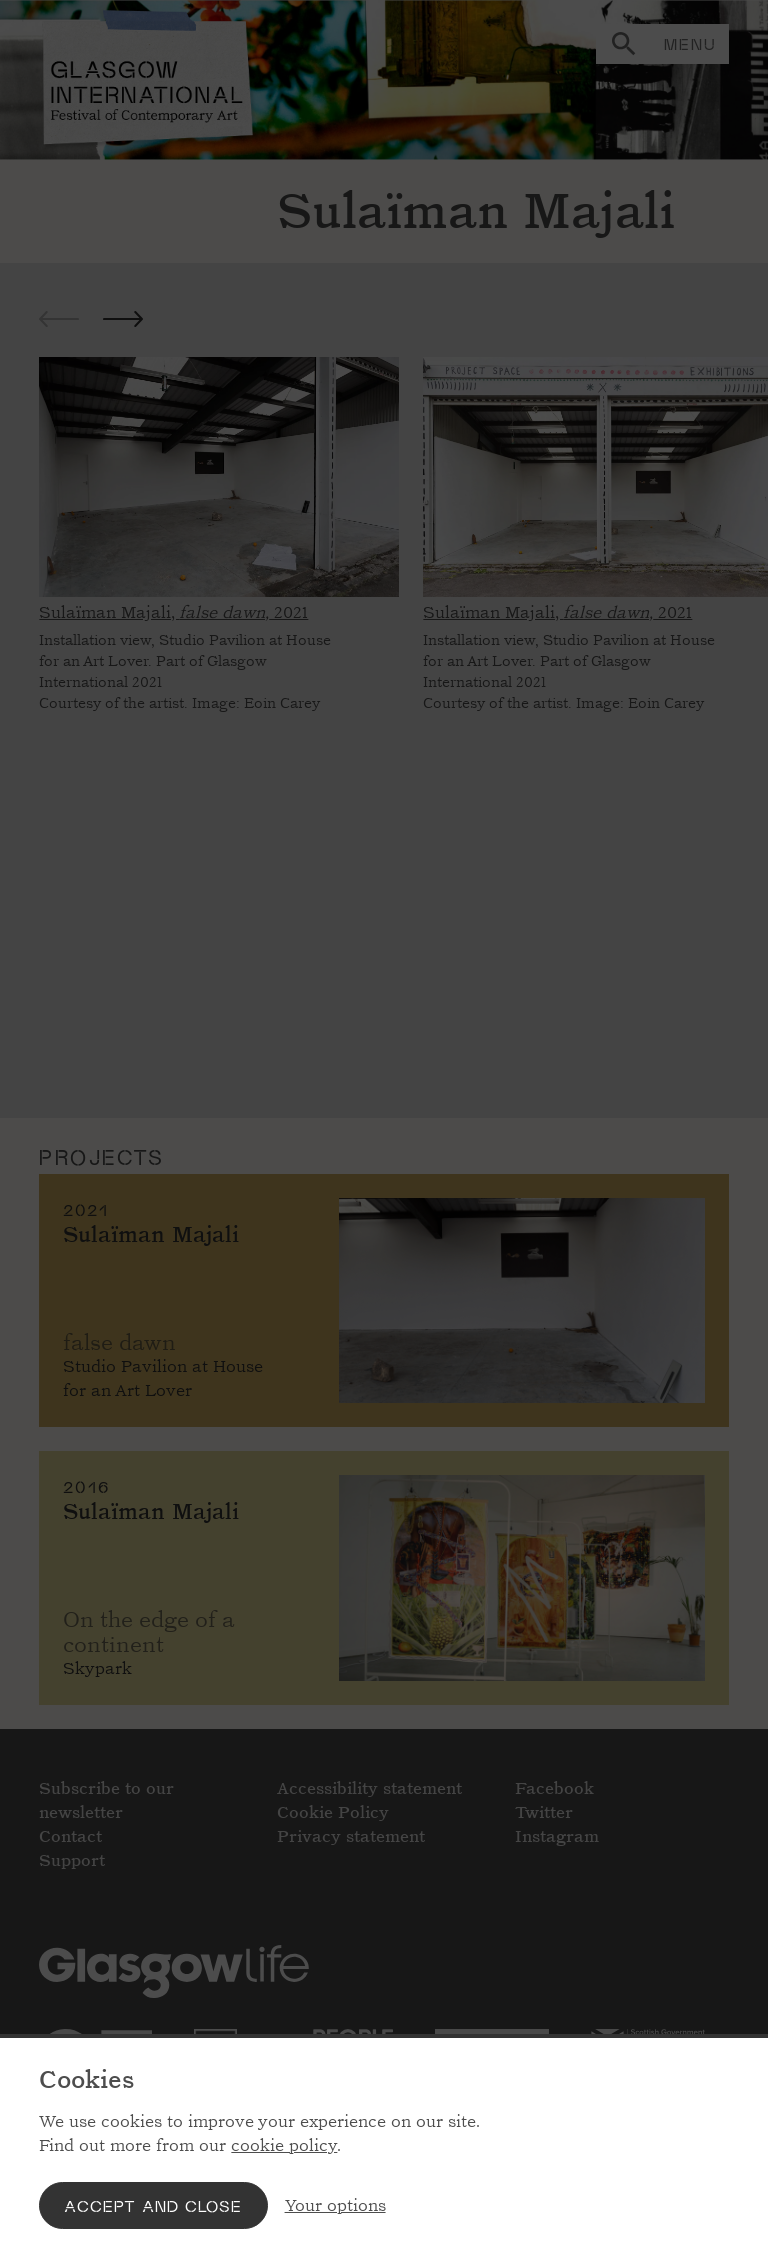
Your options (335, 2205)
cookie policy (284, 2145)
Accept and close (153, 2205)
